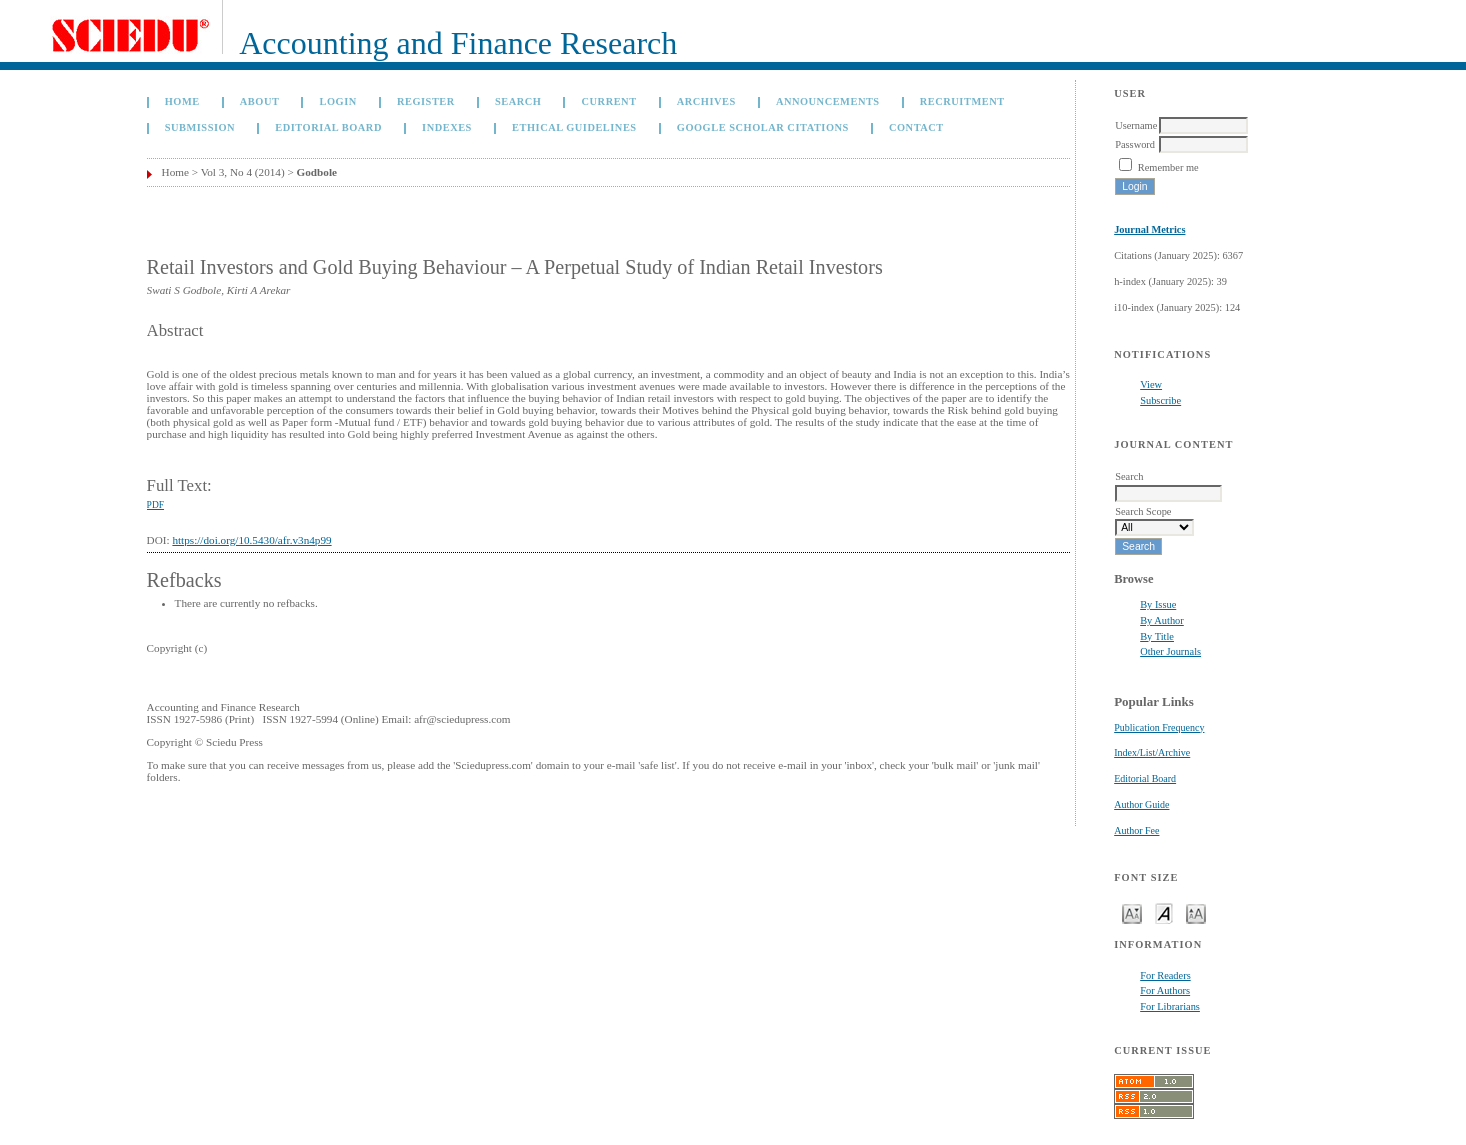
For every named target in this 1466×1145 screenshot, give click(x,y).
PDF (155, 505)
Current (609, 101)
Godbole (317, 172)
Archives (706, 101)
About (260, 101)
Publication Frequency (1159, 727)
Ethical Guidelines (574, 127)
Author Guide (1141, 804)
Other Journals (1170, 651)
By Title (1157, 636)
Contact (916, 127)
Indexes (447, 127)
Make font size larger (1196, 912)
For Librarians (1170, 1006)
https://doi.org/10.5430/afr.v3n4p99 (251, 540)
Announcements (828, 101)
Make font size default (1164, 912)
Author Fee (1136, 830)
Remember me (1168, 167)
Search (518, 101)
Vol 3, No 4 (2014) (243, 172)
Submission (200, 127)
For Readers (1165, 975)
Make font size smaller (1132, 912)
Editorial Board (1145, 778)
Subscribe (1160, 400)
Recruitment (962, 101)
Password (1135, 144)
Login (338, 101)
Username (1136, 125)
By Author (1162, 620)
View (1151, 384)
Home (182, 101)
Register (426, 101)
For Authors (1165, 990)
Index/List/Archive (1152, 752)
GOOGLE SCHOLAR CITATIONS (763, 127)
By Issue (1158, 604)
